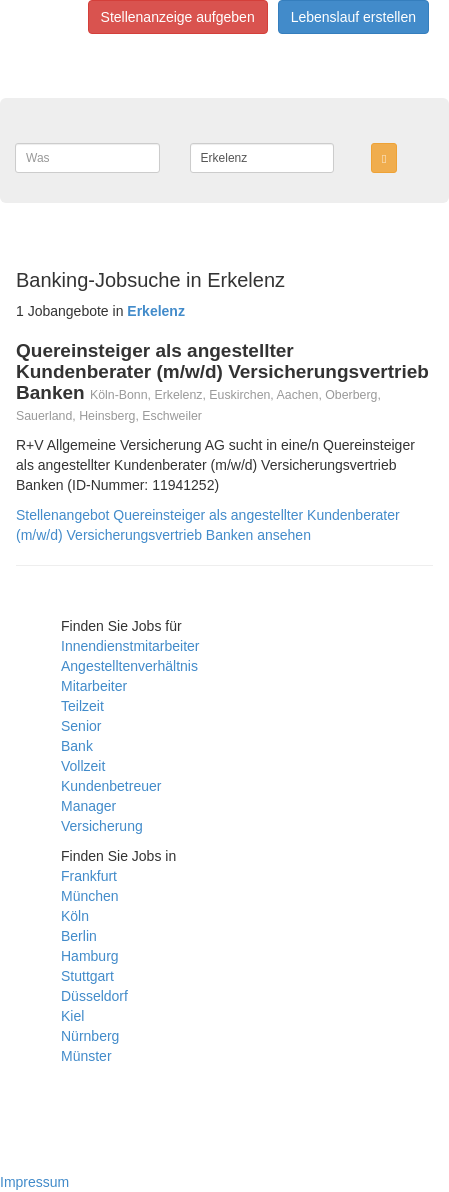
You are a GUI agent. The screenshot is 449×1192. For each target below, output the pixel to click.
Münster (86, 1056)
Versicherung (102, 826)
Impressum (34, 1182)
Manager (88, 806)
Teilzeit (82, 706)
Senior (81, 726)
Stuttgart (87, 976)
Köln (75, 916)
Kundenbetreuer (111, 786)
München (90, 896)
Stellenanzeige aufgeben (178, 17)
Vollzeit (83, 766)
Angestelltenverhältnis (129, 666)
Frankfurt (89, 876)
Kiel (72, 1016)
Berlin (79, 936)
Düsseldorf (94, 996)
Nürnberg (90, 1036)
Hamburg (90, 956)
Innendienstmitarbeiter (130, 646)
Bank (77, 746)
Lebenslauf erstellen (353, 17)
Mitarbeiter (94, 686)
